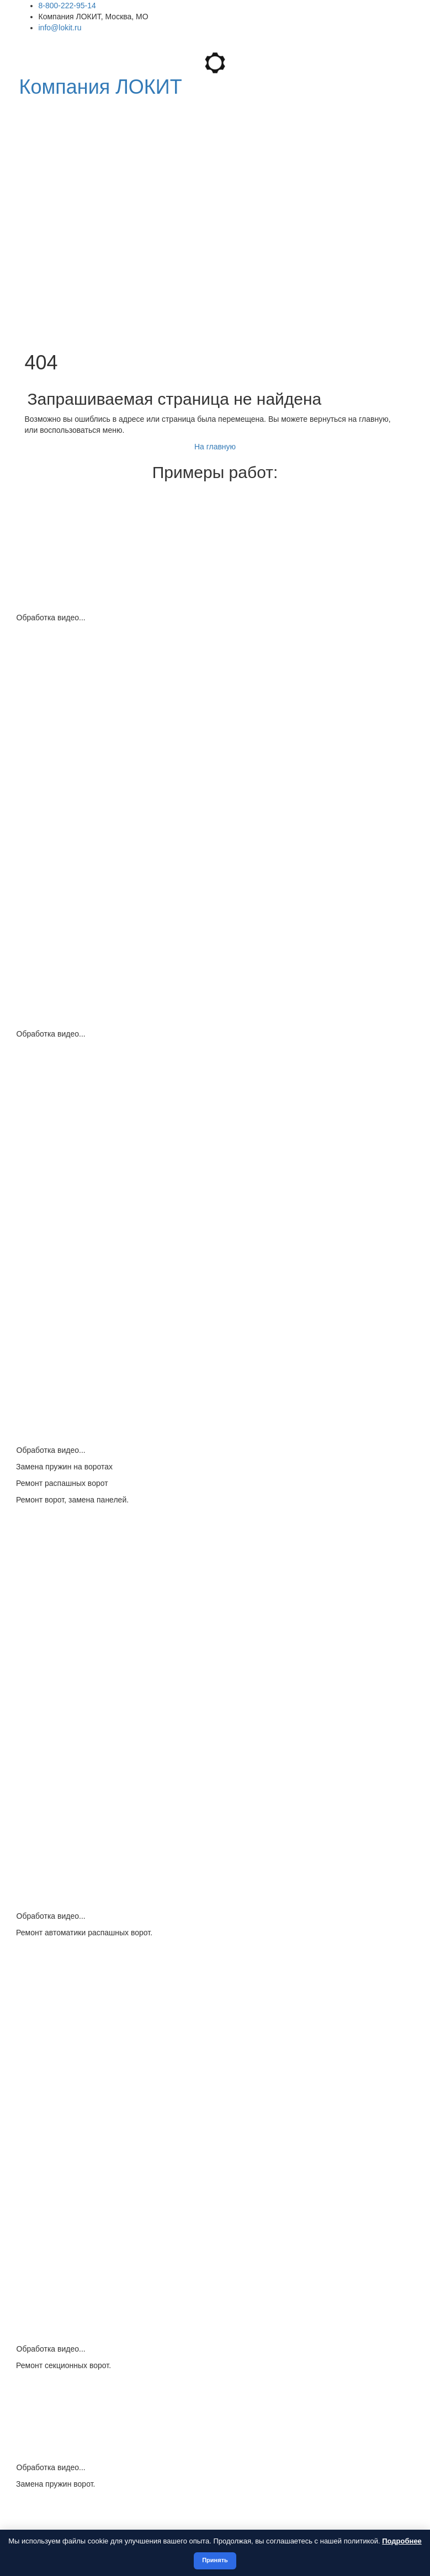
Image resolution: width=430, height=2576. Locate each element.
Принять (215, 2560)
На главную (215, 446)
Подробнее (402, 2541)
